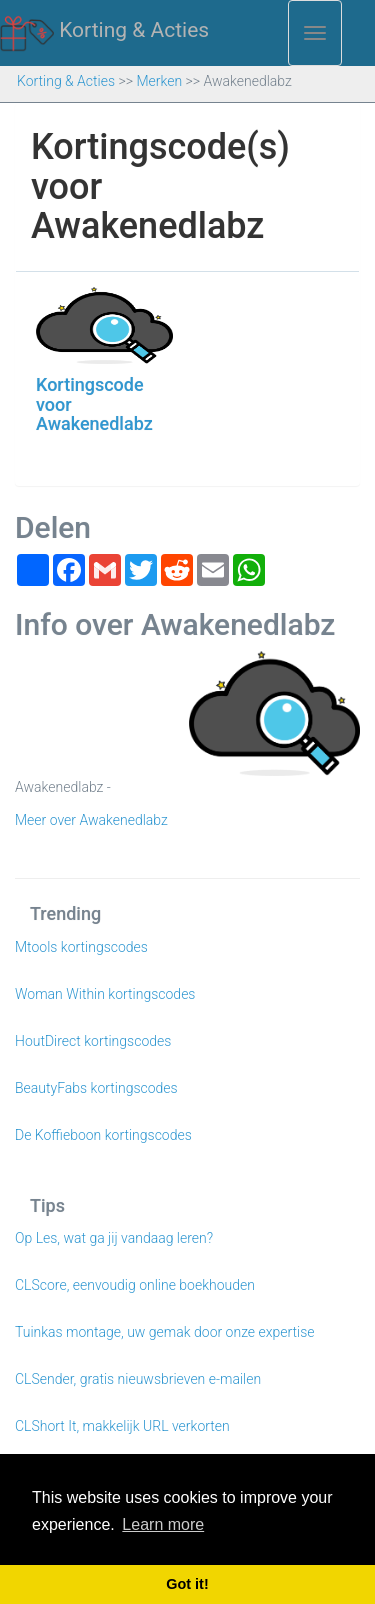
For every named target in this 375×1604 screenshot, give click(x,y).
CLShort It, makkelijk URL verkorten (122, 1426)
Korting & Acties (104, 31)
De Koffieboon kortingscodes (103, 1135)
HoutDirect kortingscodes (93, 1041)
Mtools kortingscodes (81, 947)
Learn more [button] (163, 1524)
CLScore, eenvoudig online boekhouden (135, 1285)
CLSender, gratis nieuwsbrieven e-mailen (138, 1379)
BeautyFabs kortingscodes (96, 1088)
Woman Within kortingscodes (105, 994)
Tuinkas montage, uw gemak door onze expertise (165, 1332)
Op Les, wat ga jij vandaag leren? (114, 1238)
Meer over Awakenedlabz (91, 820)
